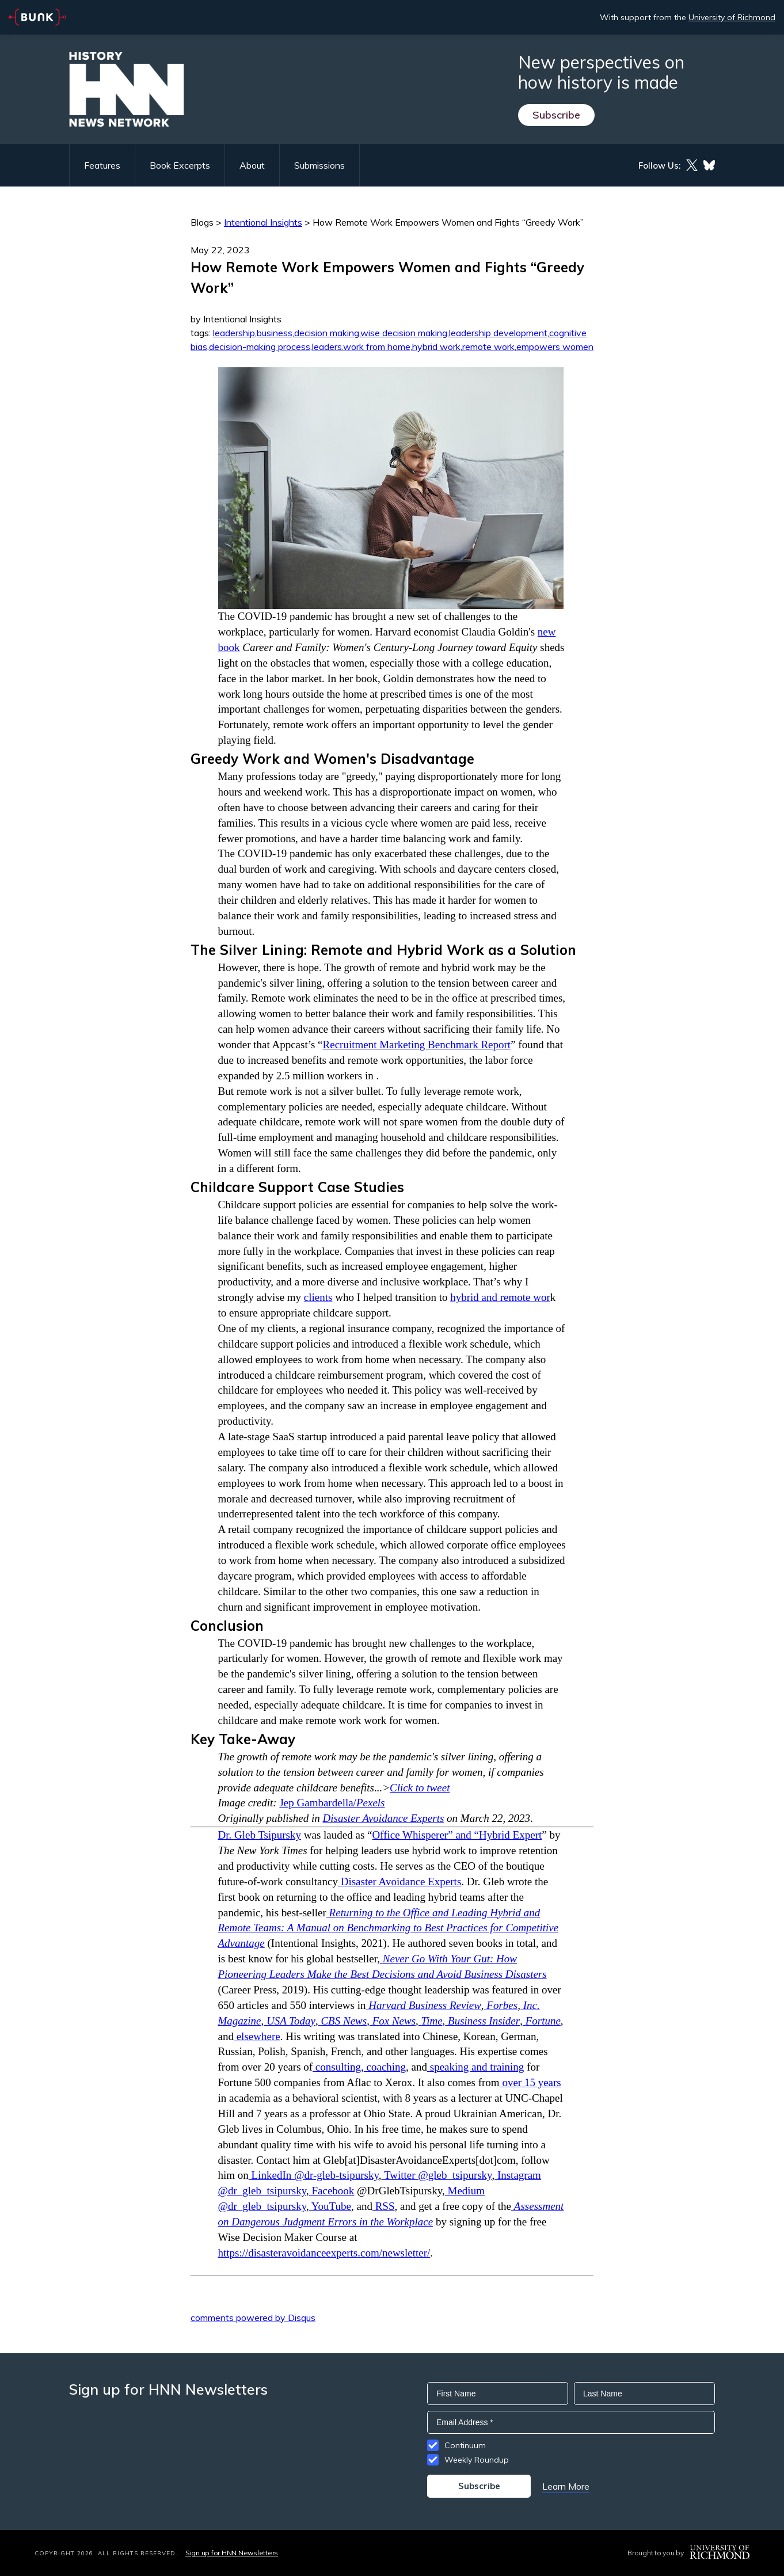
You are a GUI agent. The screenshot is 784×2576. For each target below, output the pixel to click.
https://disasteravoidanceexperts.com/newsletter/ (324, 2253)
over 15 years (530, 2082)
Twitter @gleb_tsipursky (436, 2175)
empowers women (554, 346)
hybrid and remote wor (500, 1297)
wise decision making (403, 332)
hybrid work (436, 346)
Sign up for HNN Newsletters (231, 2552)
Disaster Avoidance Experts (383, 1818)
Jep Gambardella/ (332, 1803)
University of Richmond (731, 17)
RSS (383, 2206)
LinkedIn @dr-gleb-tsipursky (314, 2175)
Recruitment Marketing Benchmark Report (417, 1044)
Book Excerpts (180, 165)
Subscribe (556, 114)
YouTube (330, 2206)
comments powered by (253, 2317)
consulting (337, 2067)
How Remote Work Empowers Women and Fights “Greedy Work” (448, 222)
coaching (385, 2067)
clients (318, 1297)
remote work (488, 346)
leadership (234, 332)
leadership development (498, 332)
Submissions (319, 165)
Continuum (465, 2445)
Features (102, 165)
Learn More (565, 2486)
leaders (327, 346)
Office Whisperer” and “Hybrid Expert (457, 1835)
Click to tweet (420, 1788)
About (252, 165)
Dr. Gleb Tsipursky (260, 1835)
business (274, 332)
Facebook (332, 2191)
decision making (326, 332)
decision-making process (259, 346)
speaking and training (475, 2067)
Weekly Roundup (476, 2460)
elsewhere (257, 2036)
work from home (376, 346)
